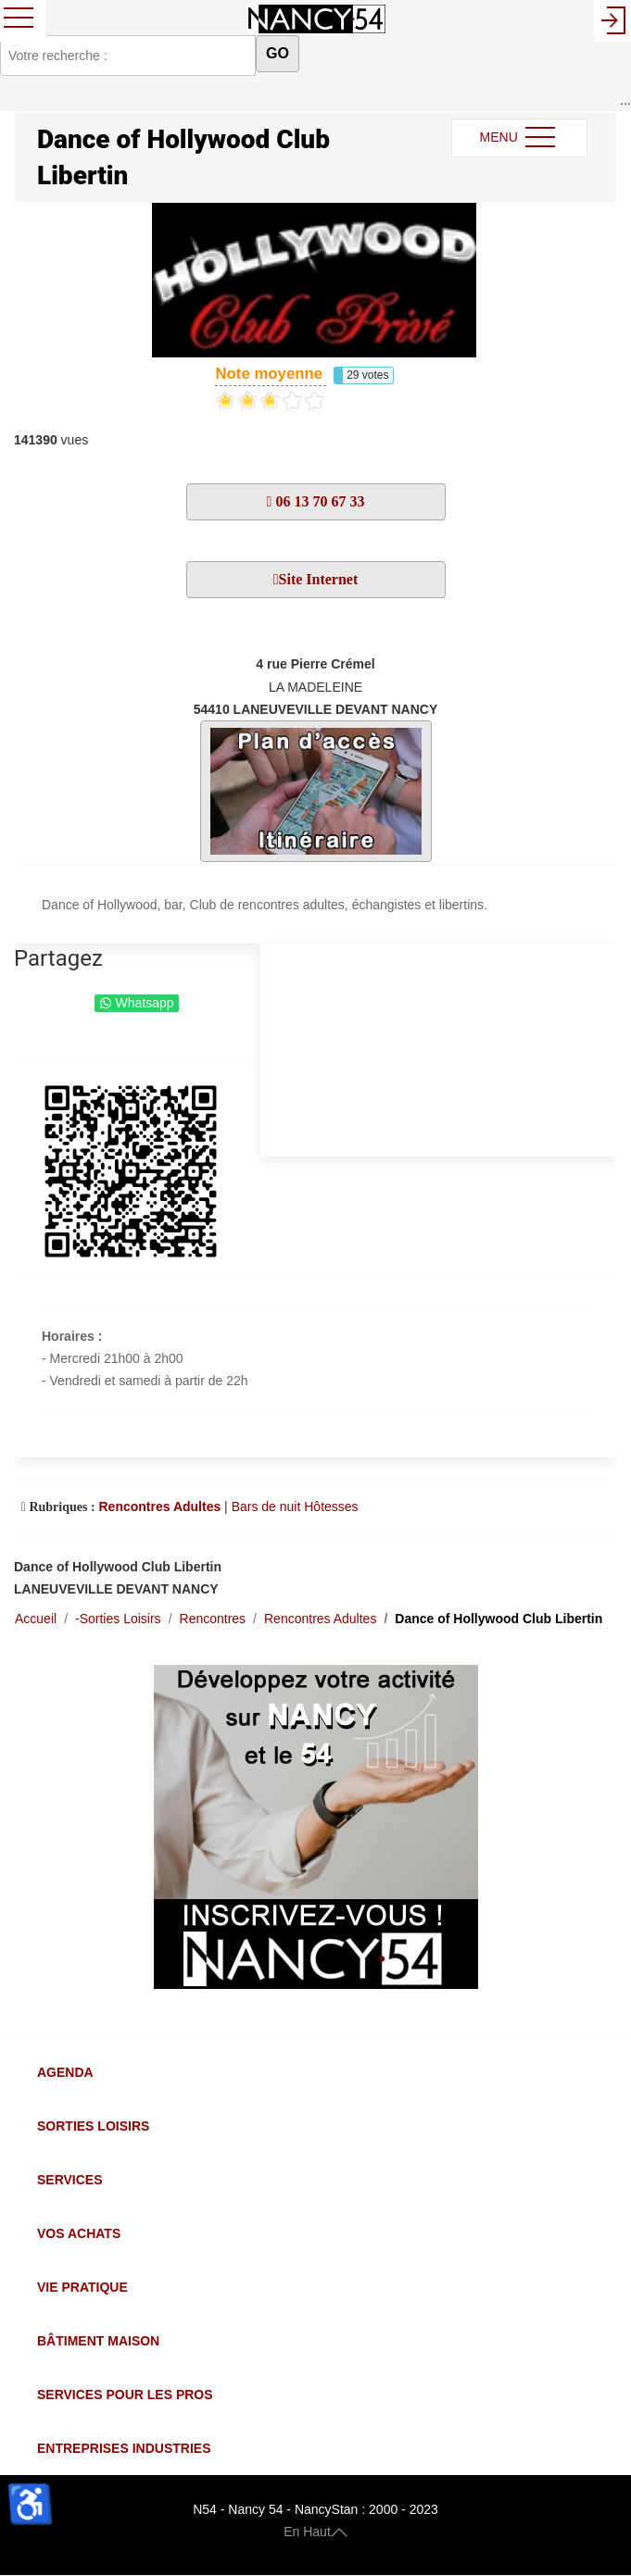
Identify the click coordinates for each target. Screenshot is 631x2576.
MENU (519, 137)
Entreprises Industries (123, 2448)
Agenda (65, 2072)
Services (70, 2179)
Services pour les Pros (125, 2394)
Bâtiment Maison (98, 2340)
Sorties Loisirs (93, 2126)
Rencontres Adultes (159, 1506)
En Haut (315, 2531)
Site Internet (319, 579)
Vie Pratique (82, 2287)
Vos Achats (78, 2233)
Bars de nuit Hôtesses (295, 1506)
